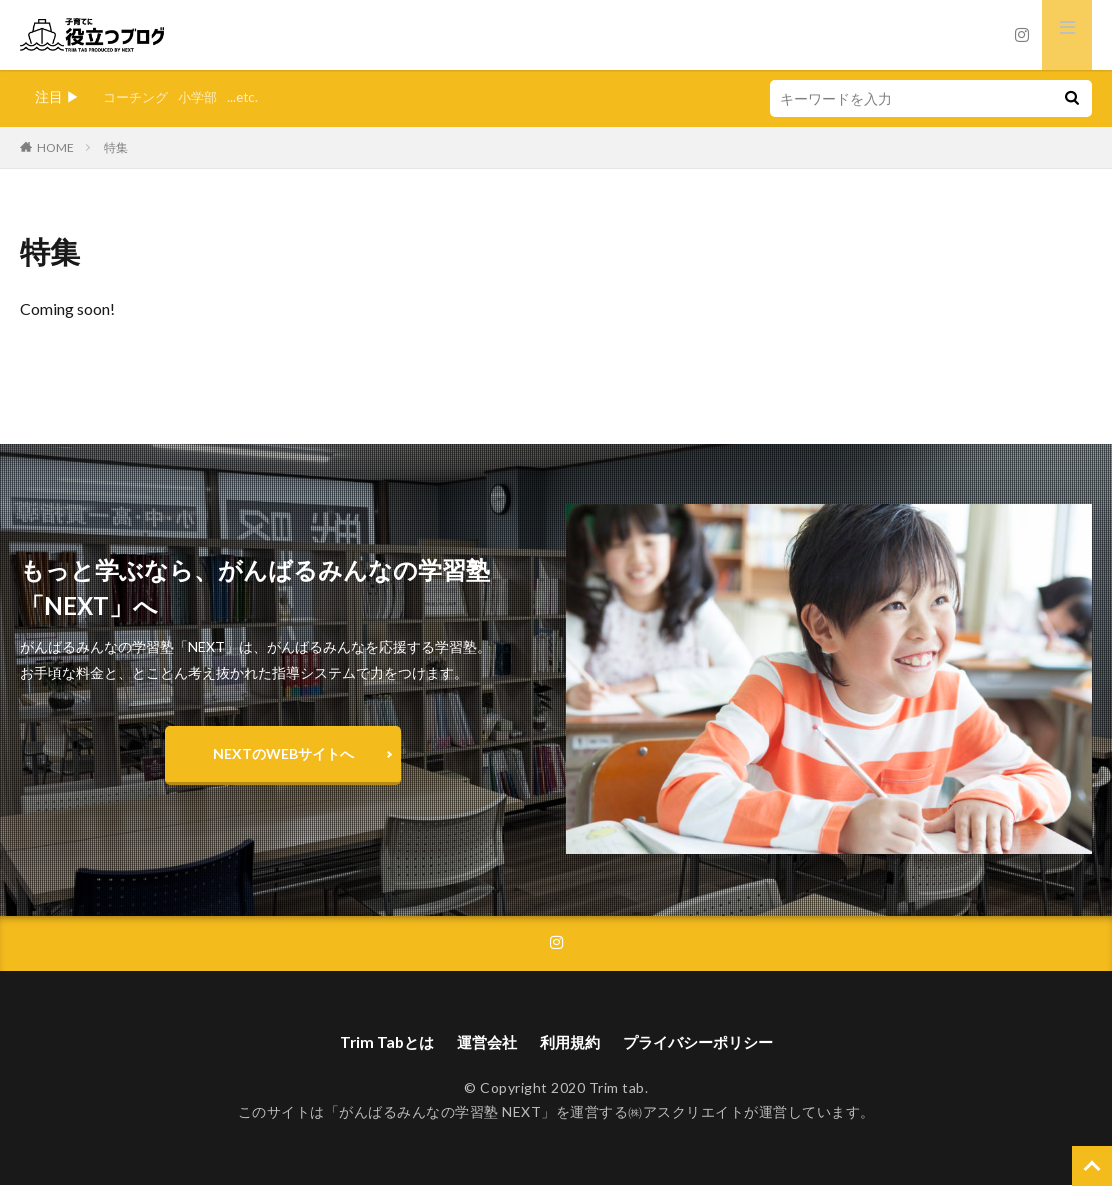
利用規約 (569, 1042)
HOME (55, 147)
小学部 (204, 96)
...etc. (251, 96)
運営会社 (482, 1042)
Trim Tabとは (378, 1042)
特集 (116, 147)
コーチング (138, 96)
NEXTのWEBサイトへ (283, 753)
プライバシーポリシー (704, 1042)
